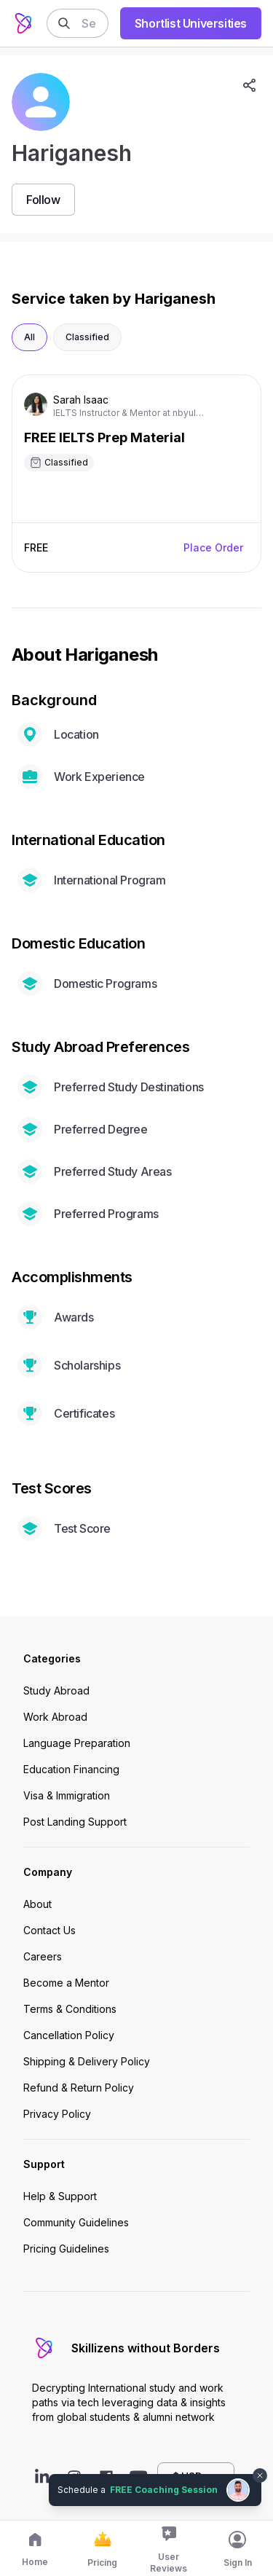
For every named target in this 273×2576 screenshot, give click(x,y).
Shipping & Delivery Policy (86, 2061)
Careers (42, 1956)
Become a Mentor (66, 1982)
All (29, 336)
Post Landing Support (75, 1821)
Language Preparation (76, 1743)
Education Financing (71, 1769)
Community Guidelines (76, 2222)
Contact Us (49, 1930)
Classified (87, 336)
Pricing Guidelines (66, 2248)
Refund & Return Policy (78, 2087)
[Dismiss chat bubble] (260, 2475)
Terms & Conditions (69, 2009)
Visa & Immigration (66, 1795)
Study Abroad (56, 1690)
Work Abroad (55, 1717)
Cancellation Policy (68, 2035)
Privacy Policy (57, 2114)
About (37, 1904)
